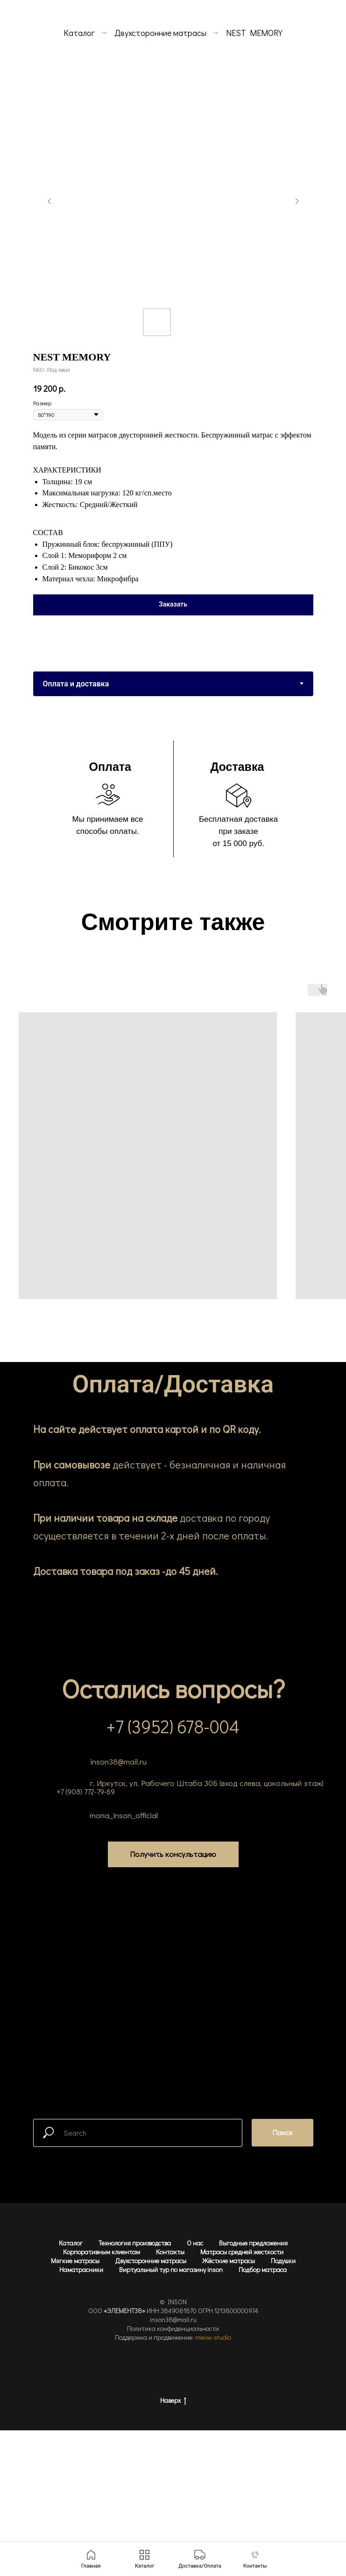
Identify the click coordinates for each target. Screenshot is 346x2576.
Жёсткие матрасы (228, 2260)
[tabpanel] (173, 801)
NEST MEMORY (254, 33)
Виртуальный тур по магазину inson (171, 2269)
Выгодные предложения (253, 2242)
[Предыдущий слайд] (49, 201)
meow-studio (213, 2337)
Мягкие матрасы (75, 2260)
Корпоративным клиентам (101, 2251)
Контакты (170, 2251)
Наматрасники (81, 2269)
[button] (173, 1854)
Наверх (173, 2400)
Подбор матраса (263, 2269)
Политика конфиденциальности (173, 2328)
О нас (195, 2242)
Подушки (283, 2260)
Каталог (79, 33)
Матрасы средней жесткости (241, 2251)
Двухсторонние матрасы (160, 33)
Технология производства (135, 2242)
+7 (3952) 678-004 (173, 1726)
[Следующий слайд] (297, 201)
